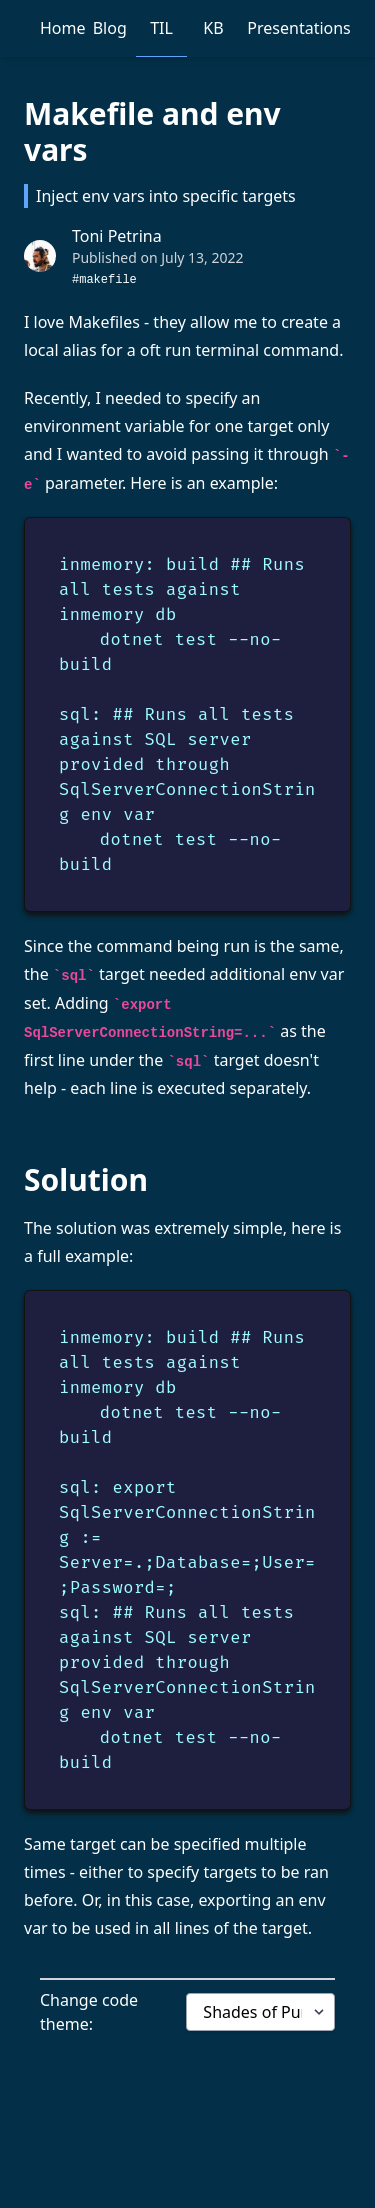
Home (63, 28)
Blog (110, 28)
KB (213, 28)
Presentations (298, 28)
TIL (161, 28)
